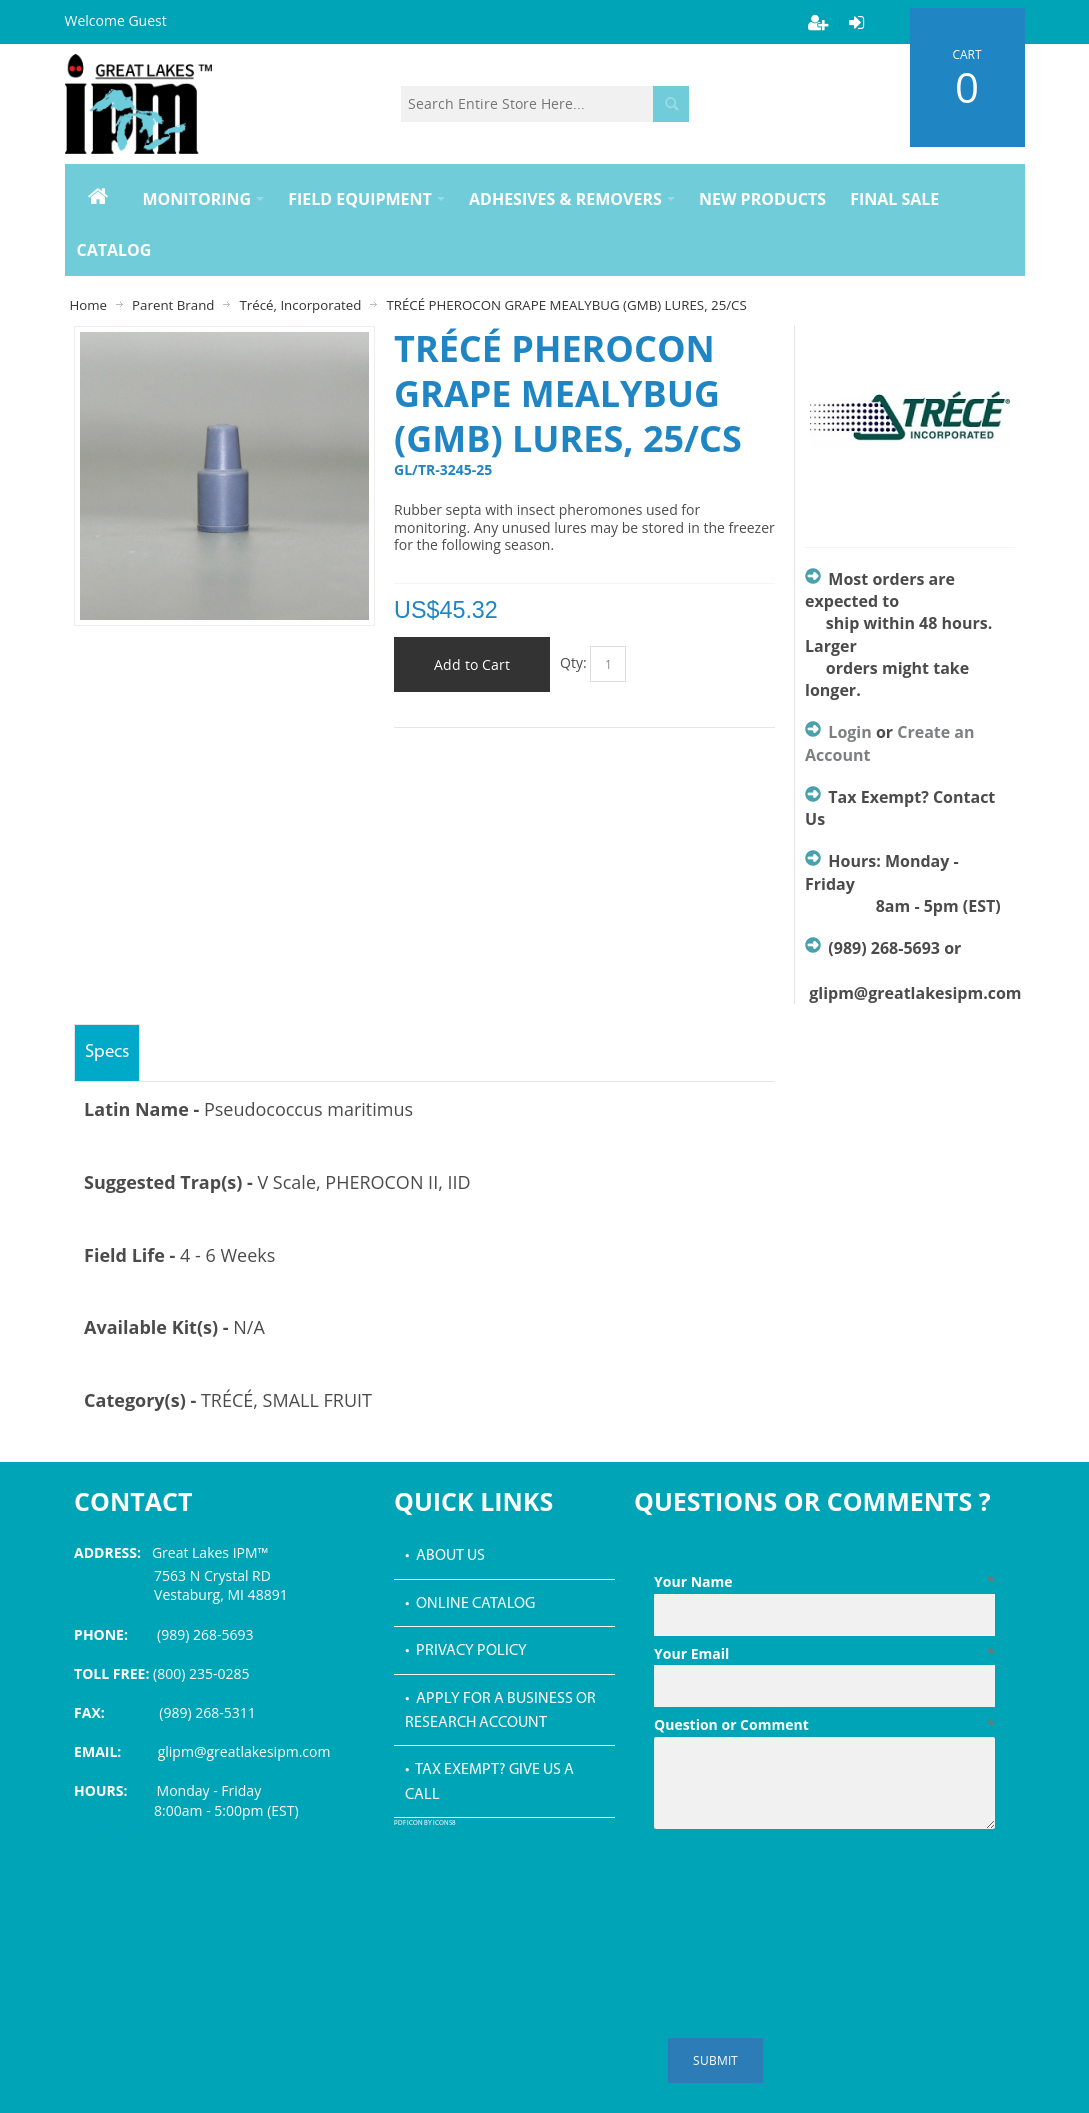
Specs (107, 1052)
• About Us (445, 1556)
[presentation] (806, 1886)
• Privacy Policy (466, 1651)
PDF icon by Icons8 (425, 1823)
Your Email (824, 1654)
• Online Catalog (470, 1604)
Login (849, 732)
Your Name (824, 1582)
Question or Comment (824, 1725)
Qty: (573, 662)
